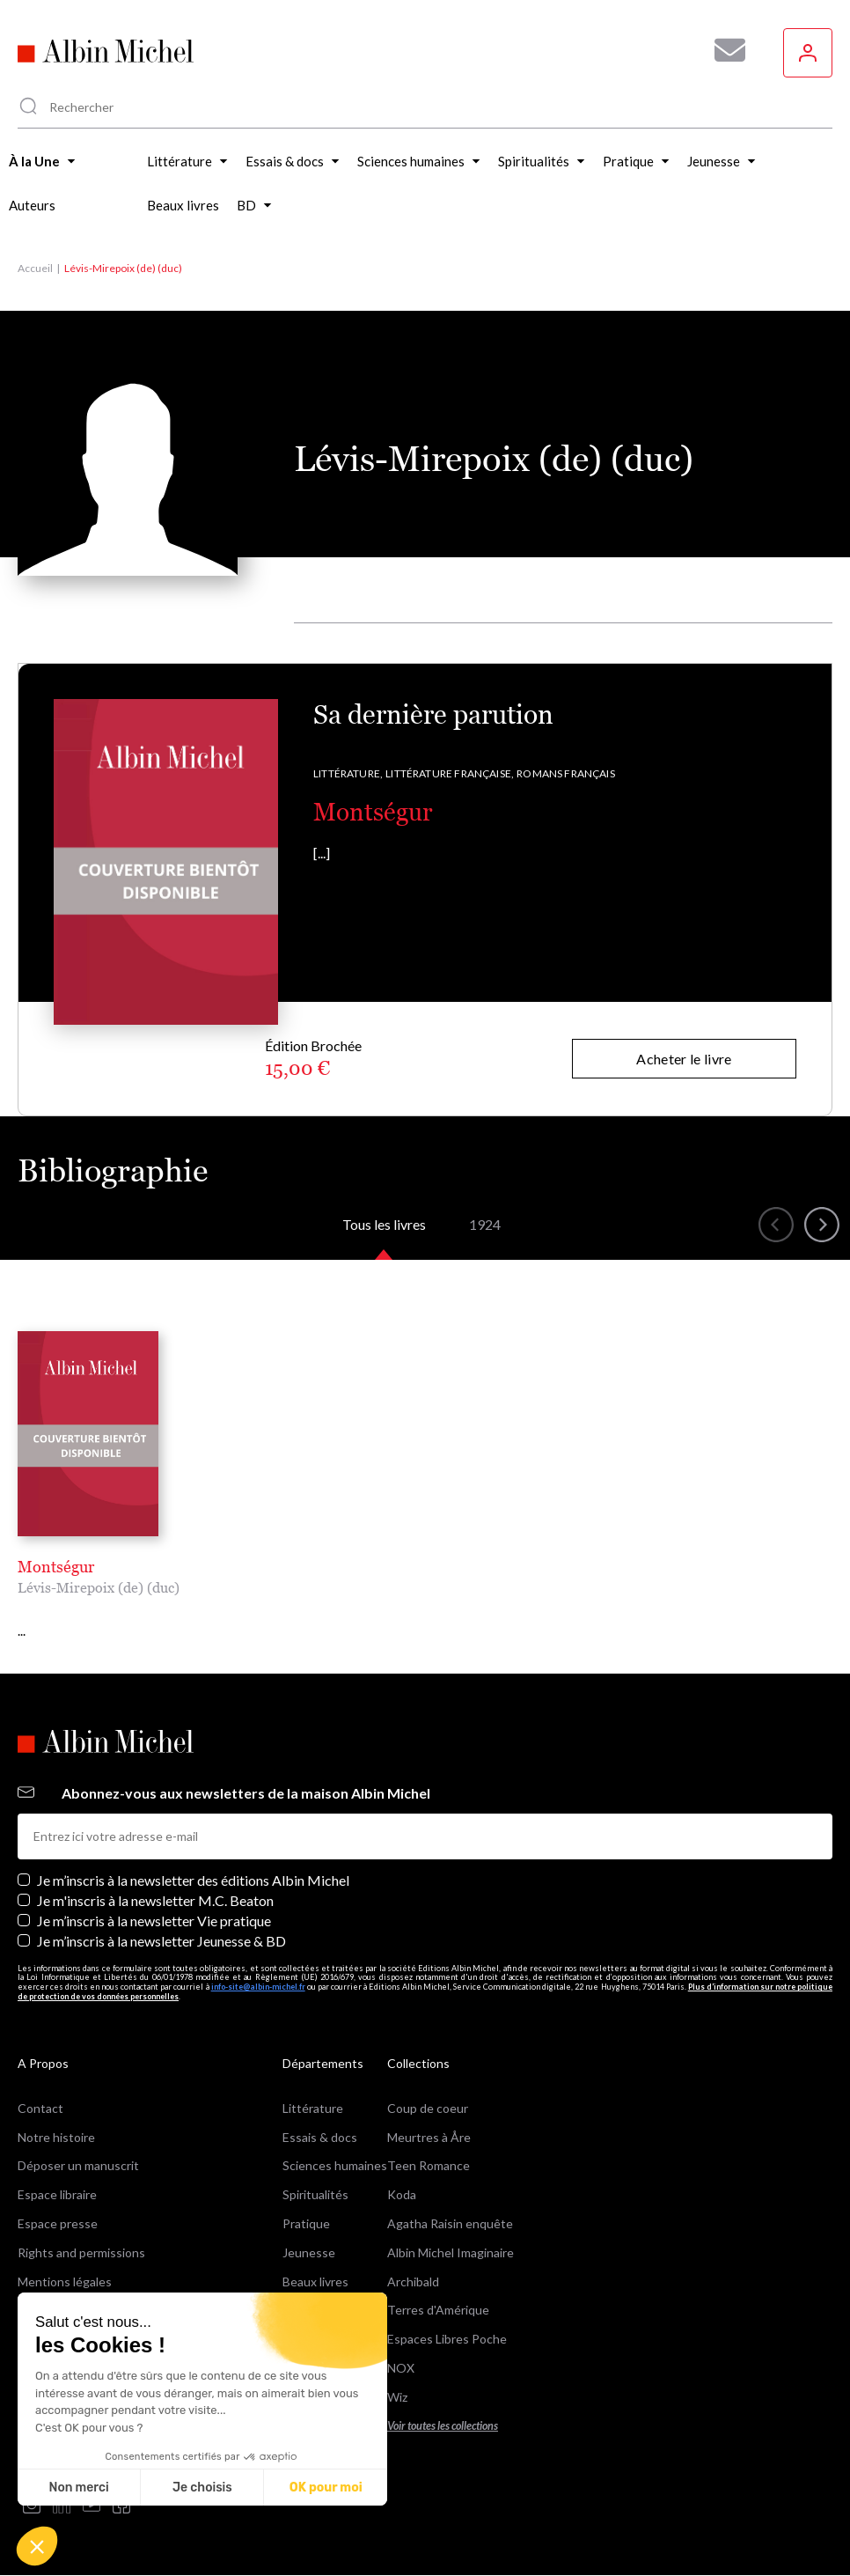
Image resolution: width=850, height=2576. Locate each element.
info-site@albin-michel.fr (258, 1986)
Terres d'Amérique (438, 2309)
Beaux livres (315, 2281)
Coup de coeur (427, 2108)
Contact (40, 2108)
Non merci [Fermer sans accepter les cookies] (78, 2487)
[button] (37, 2546)
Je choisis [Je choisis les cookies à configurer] (202, 2487)
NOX (400, 2367)
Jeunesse (308, 2252)
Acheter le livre (683, 1058)
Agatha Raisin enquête (450, 2223)
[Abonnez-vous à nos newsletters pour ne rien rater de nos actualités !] (723, 50)
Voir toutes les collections (442, 2425)
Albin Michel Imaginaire (450, 2252)
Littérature (312, 2108)
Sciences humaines (334, 2165)
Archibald (413, 2281)
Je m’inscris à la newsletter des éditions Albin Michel (193, 1880)
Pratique (306, 2223)
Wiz (397, 2396)
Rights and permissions (81, 2252)
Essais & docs (319, 2137)
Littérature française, (449, 773)
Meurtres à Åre (429, 2137)
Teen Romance (428, 2165)
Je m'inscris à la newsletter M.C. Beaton (155, 1900)
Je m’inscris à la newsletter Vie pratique (154, 1920)
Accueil (35, 268)
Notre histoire (56, 2137)
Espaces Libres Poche (447, 2338)
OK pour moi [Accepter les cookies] (326, 2487)
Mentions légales (65, 2281)
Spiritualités (315, 2194)
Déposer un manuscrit (78, 2165)
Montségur (372, 812)
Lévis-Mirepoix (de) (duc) (99, 1587)
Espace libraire (57, 2194)
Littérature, (348, 773)
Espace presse (58, 2223)
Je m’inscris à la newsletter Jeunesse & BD (161, 1940)
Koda (401, 2194)
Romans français (566, 773)
